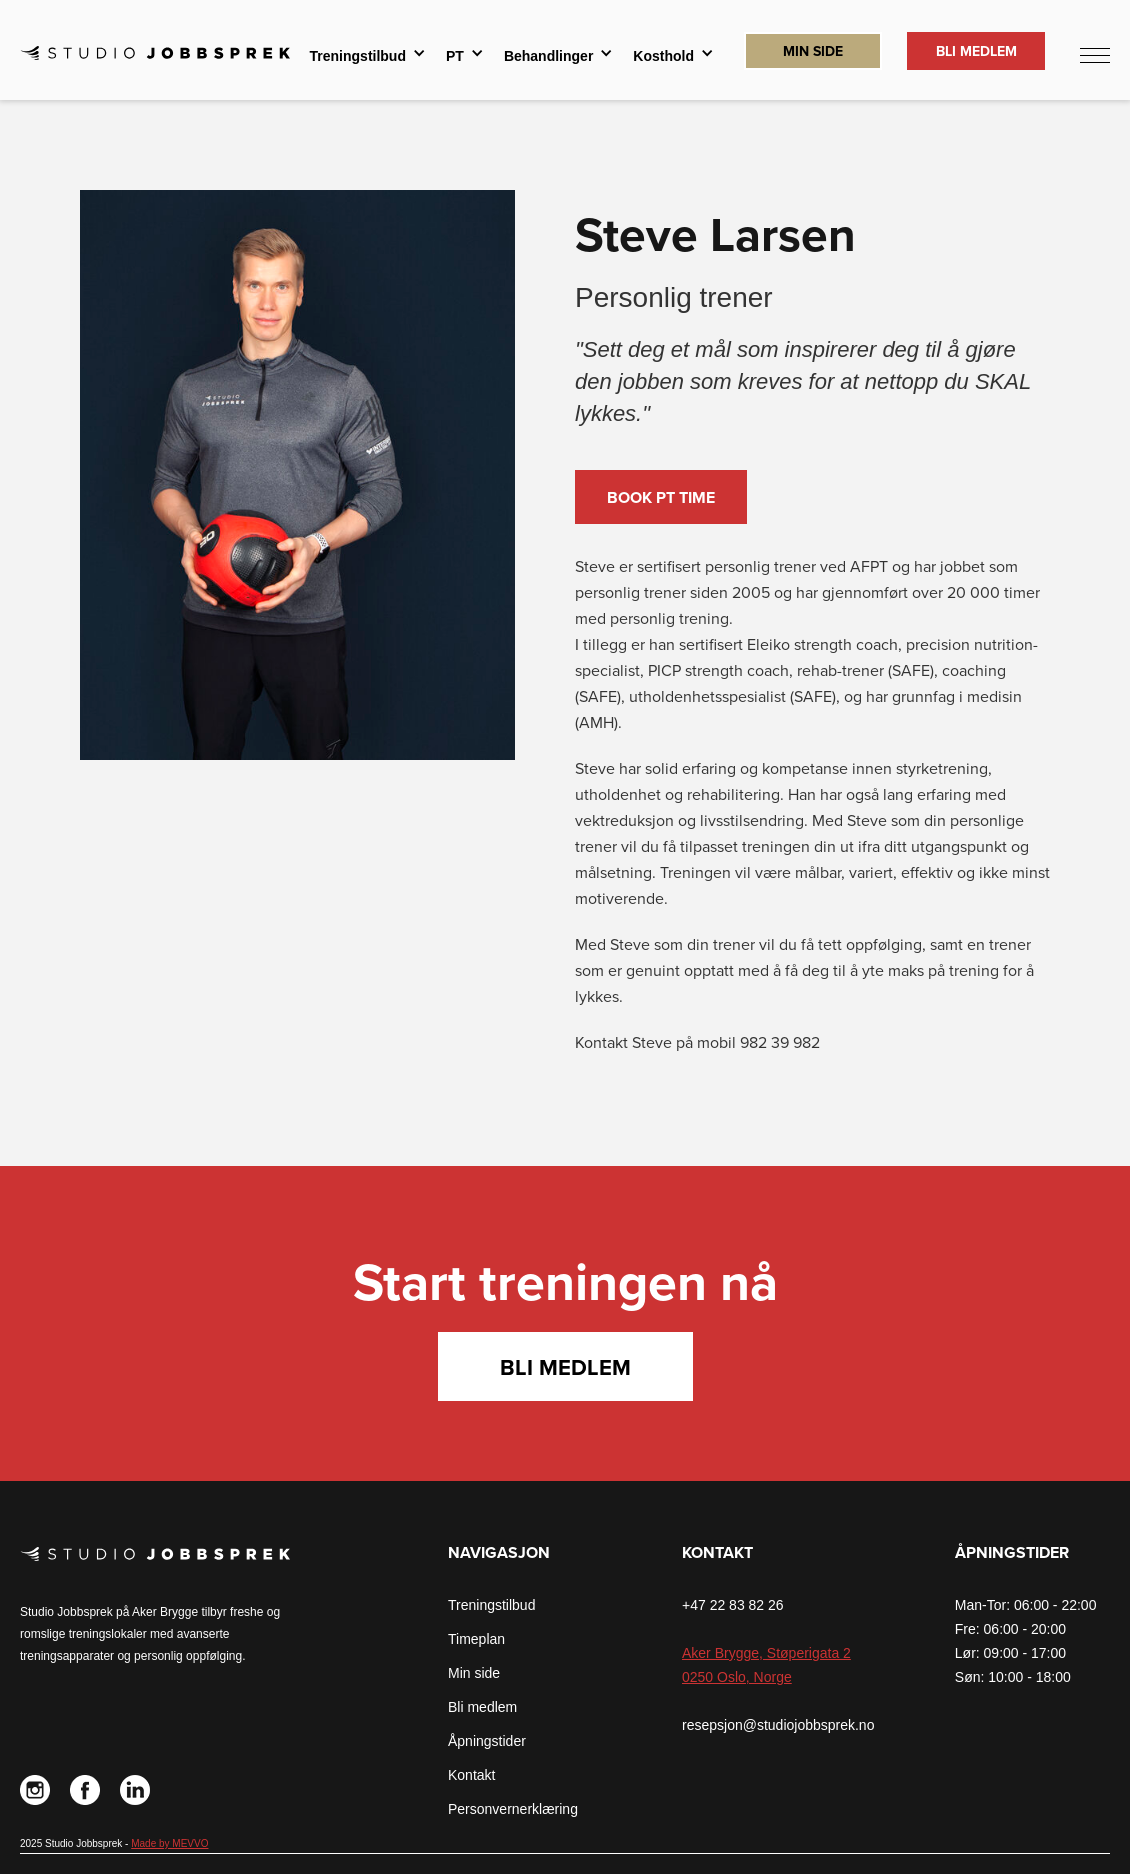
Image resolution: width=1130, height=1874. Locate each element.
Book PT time (661, 498)
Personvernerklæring (513, 1809)
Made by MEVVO (169, 1843)
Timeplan (476, 1639)
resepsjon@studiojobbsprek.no (778, 1725)
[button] (368, 56)
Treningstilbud (491, 1605)
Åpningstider (487, 1741)
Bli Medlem (976, 51)
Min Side (813, 51)
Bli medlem (565, 1368)
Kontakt (471, 1775)
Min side (474, 1673)
